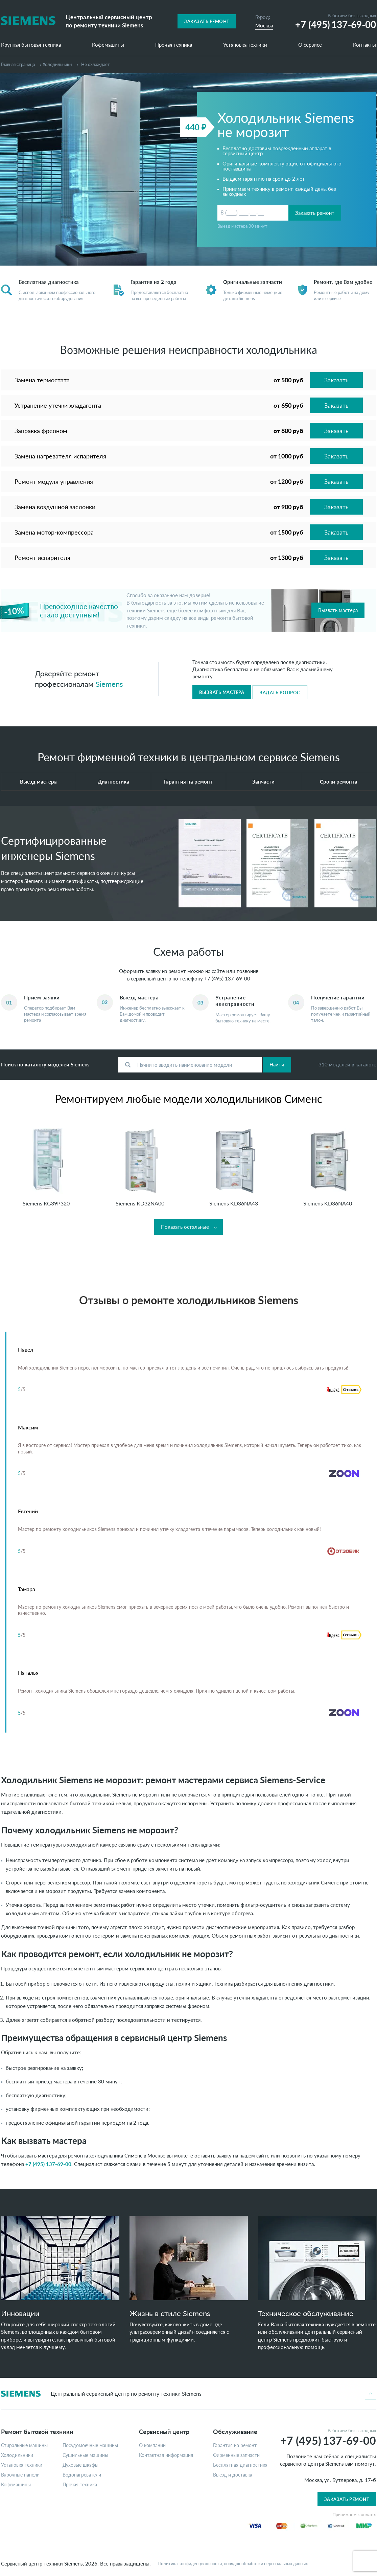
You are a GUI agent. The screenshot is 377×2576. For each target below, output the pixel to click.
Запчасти (263, 781)
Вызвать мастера (338, 610)
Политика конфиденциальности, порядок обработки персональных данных (233, 2563)
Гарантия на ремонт (188, 781)
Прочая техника (173, 45)
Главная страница (18, 64)
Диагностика (113, 781)
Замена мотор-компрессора (54, 532)
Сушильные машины (85, 2455)
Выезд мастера (38, 781)
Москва (264, 25)
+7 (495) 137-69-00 (227, 978)
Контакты (364, 45)
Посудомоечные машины (90, 2445)
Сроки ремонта (338, 781)
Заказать (336, 380)
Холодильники (57, 64)
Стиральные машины (24, 2445)
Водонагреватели (82, 2474)
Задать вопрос (280, 692)
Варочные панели (20, 2474)
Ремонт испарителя (42, 558)
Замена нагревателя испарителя (60, 456)
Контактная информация (166, 2455)
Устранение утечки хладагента (58, 405)
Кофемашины (108, 45)
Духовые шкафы (80, 2465)
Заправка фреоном (41, 431)
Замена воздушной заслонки (55, 507)
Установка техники (245, 45)
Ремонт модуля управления (54, 481)
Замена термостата (42, 380)
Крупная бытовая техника (31, 45)
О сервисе (310, 45)
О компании (152, 2445)
